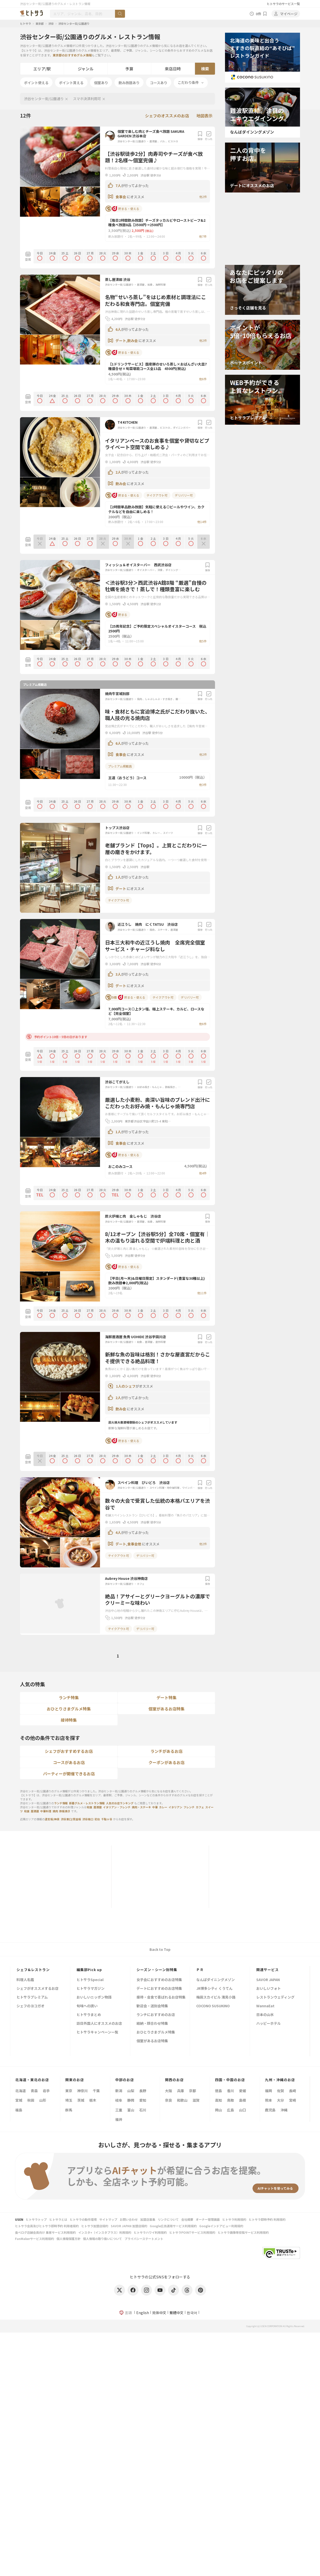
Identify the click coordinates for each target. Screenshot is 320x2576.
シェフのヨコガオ (30, 2006)
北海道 (20, 2090)
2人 (118, 472)
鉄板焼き (170, 1087)
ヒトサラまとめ (88, 2015)
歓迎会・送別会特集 (152, 2006)
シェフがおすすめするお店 (69, 1751)
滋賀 (196, 2100)
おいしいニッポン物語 (94, 1997)
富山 (130, 2109)
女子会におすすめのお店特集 (159, 1980)
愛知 (142, 2100)
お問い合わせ (129, 2219)
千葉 (96, 2090)
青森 (34, 2090)
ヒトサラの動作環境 (83, 2219)
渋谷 (51, 23)
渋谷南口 (87, 1819)
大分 (280, 2100)
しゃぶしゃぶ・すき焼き (158, 699)
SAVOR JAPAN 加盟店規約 (129, 2226)
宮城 (18, 2100)
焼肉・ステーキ (141, 1807)
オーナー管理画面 (208, 2219)
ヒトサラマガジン (90, 1989)
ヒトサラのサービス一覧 (283, 3)
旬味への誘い (87, 2006)
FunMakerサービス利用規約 (34, 2238)
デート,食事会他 (129, 1543)
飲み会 (121, 483)
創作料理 (161, 1342)
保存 (200, 136)
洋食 (160, 570)
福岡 (268, 2090)
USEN (19, 2219)
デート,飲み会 (127, 340)
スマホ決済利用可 (87, 98)
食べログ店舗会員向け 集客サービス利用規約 (45, 2232)
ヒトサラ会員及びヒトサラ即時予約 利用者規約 (47, 2226)
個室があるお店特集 (166, 1709)
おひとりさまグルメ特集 (69, 1709)
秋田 (30, 2100)
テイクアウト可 (157, 495)
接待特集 (69, 1720)
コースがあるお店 (69, 1762)
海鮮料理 (161, 284)
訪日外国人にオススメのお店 (99, 2024)
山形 (42, 2100)
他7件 (203, 236)
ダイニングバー (181, 427)
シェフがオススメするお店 (37, 1989)
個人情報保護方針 (68, 2238)
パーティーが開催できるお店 (69, 1774)
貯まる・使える (122, 209)
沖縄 (284, 2109)
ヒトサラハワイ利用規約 (150, 2232)
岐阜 (118, 2100)
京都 (192, 2090)
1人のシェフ (126, 1386)
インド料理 (143, 833)
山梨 (130, 2090)
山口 (242, 2109)
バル (162, 141)
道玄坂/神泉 (52, 1819)
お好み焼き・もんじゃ (149, 1087)
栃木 (92, 2100)
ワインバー (188, 1487)
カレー (156, 833)
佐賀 (280, 2090)
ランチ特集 (69, 1697)
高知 (218, 2100)
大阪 (168, 2090)
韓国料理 (181, 699)
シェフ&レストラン (33, 1969)
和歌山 (182, 2100)
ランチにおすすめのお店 (155, 2015)
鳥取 (230, 2100)
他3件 (203, 784)
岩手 (46, 2090)
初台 (97, 1819)
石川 (142, 2109)
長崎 (292, 2090)
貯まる (116, 615)
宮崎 (292, 2100)
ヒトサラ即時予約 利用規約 (267, 2219)
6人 (118, 329)
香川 (230, 2090)
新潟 (118, 2090)
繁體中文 (177, 2312)
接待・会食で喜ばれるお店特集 (161, 1997)
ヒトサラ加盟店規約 (94, 2226)
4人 (118, 1532)
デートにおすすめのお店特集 (159, 1989)
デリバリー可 (184, 495)
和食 (150, 284)
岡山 (218, 2109)
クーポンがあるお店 (166, 1762)
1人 (118, 877)
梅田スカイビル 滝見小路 (216, 1997)
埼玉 (68, 2100)
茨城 (80, 2100)
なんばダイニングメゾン (215, 1980)
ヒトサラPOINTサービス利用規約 (192, 2232)
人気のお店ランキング (120, 1803)
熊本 (268, 2100)
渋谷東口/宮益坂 (71, 1819)
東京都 (40, 23)
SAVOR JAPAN (268, 1980)
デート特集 (166, 1697)
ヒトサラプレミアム (32, 1997)
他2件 (203, 196)
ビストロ (173, 141)
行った (208, 136)
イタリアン (175, 1807)
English (142, 2312)
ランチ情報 (61, 1803)
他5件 (203, 641)
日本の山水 (265, 2015)
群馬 (68, 2109)
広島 (230, 2109)
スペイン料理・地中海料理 (164, 1487)
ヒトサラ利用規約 (234, 2219)
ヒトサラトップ (36, 2219)
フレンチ (189, 1807)
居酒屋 (153, 141)
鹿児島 (270, 2109)
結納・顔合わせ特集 (152, 2024)
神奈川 (82, 2090)
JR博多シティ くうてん (214, 1989)
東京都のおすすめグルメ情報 (72, 55)
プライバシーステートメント (143, 2238)
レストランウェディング (275, 1997)
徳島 (218, 2090)
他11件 (202, 1293)
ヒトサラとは (58, 2219)
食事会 (121, 196)
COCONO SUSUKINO (213, 2006)
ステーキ (163, 929)
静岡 (130, 2100)
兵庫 (180, 2090)
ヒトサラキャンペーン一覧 (97, 2032)
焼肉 (139, 699)
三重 (118, 2109)
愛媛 (242, 2090)
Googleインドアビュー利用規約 (221, 2226)
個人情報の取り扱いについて (102, 2238)
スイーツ (168, 833)
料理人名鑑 (25, 1980)
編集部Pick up (89, 1969)
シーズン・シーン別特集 (156, 1969)
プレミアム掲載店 (120, 766)
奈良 (168, 2100)
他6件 (203, 379)
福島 (18, 2109)
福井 (118, 2119)
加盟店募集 (147, 2219)
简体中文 (159, 2312)
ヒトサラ (25, 23)
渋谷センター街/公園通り (74, 23)
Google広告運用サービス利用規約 (173, 2226)
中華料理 (45, 1811)
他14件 (202, 522)
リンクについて (168, 2219)
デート (121, 888)
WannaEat (265, 2006)
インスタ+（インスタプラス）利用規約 (104, 2232)
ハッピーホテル (268, 2024)
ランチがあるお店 (166, 1751)
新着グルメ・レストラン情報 (87, 1803)
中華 (155, 1807)
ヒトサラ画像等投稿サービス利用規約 (243, 2232)
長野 (142, 2090)
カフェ (140, 1584)
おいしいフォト (268, 1989)
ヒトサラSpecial (90, 1980)
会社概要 (187, 2219)
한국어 (192, 2312)
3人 (118, 974)
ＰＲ (200, 1969)
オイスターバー (145, 570)
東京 (68, 2090)
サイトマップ (108, 2219)
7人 (118, 185)
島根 (242, 2100)
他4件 (203, 1173)
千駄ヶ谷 (106, 1819)
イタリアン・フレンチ (116, 1807)
